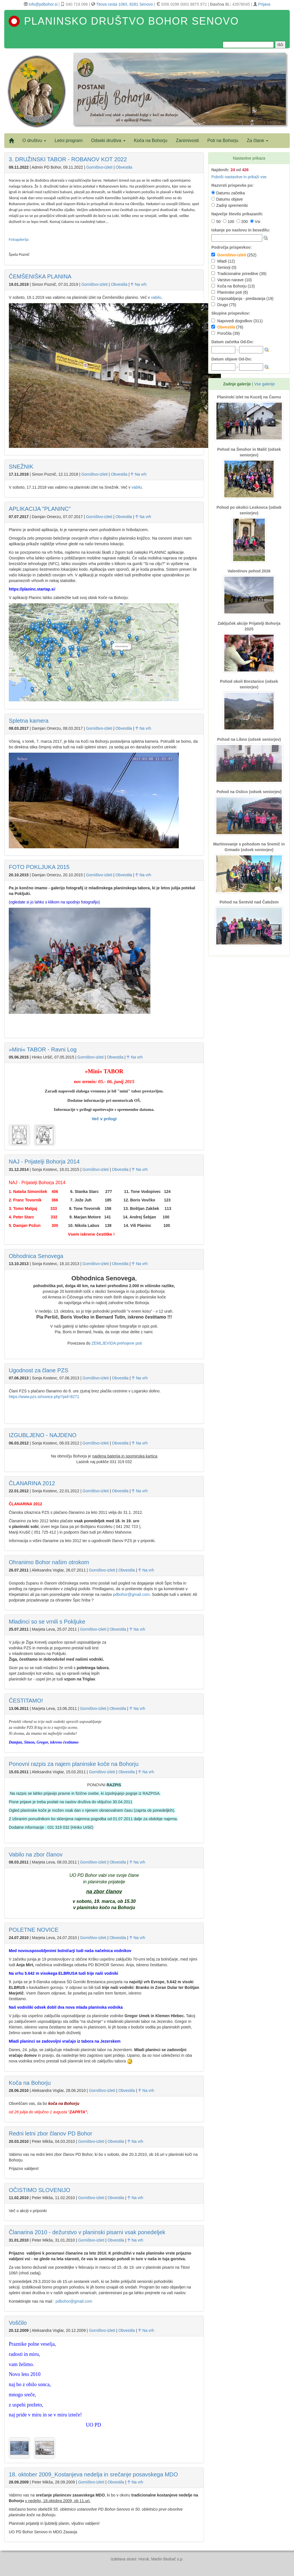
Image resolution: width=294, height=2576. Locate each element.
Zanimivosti (187, 140)
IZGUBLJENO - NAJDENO (42, 1435)
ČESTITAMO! (26, 1700)
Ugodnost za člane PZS (38, 1370)
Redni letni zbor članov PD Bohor (50, 2133)
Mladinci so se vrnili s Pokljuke (47, 1621)
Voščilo (18, 2323)
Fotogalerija (19, 239)
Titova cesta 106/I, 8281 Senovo (124, 4)
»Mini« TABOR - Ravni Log (42, 1049)
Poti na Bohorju (222, 140)
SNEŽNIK (21, 466)
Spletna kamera (28, 721)
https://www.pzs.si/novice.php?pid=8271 (44, 1396)
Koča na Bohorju (150, 140)
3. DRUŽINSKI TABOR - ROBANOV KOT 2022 (68, 159)
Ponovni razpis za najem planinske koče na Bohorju (74, 1764)
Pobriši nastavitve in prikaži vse (239, 177)
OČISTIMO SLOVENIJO (39, 2190)
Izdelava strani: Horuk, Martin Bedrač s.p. (147, 2559)
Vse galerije (264, 384)
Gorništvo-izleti (99, 167)
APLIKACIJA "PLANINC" (40, 509)
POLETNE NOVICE (34, 1930)
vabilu (156, 297)
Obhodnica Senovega (36, 1256)
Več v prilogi (103, 1118)
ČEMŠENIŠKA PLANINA (40, 276)
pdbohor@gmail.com (131, 1594)
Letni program (69, 140)
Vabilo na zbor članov (36, 1854)
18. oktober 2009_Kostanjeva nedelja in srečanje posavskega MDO (93, 2474)
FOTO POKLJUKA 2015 (39, 867)
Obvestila (124, 167)
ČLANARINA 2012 (32, 1483)
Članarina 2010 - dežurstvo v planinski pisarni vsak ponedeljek (87, 2232)
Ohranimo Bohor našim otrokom (49, 1562)
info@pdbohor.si (43, 4)
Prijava (264, 4)
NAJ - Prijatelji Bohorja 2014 (44, 1161)
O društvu (34, 140)
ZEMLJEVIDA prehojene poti (116, 1343)
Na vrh (138, 284)
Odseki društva (108, 140)
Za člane (257, 140)
